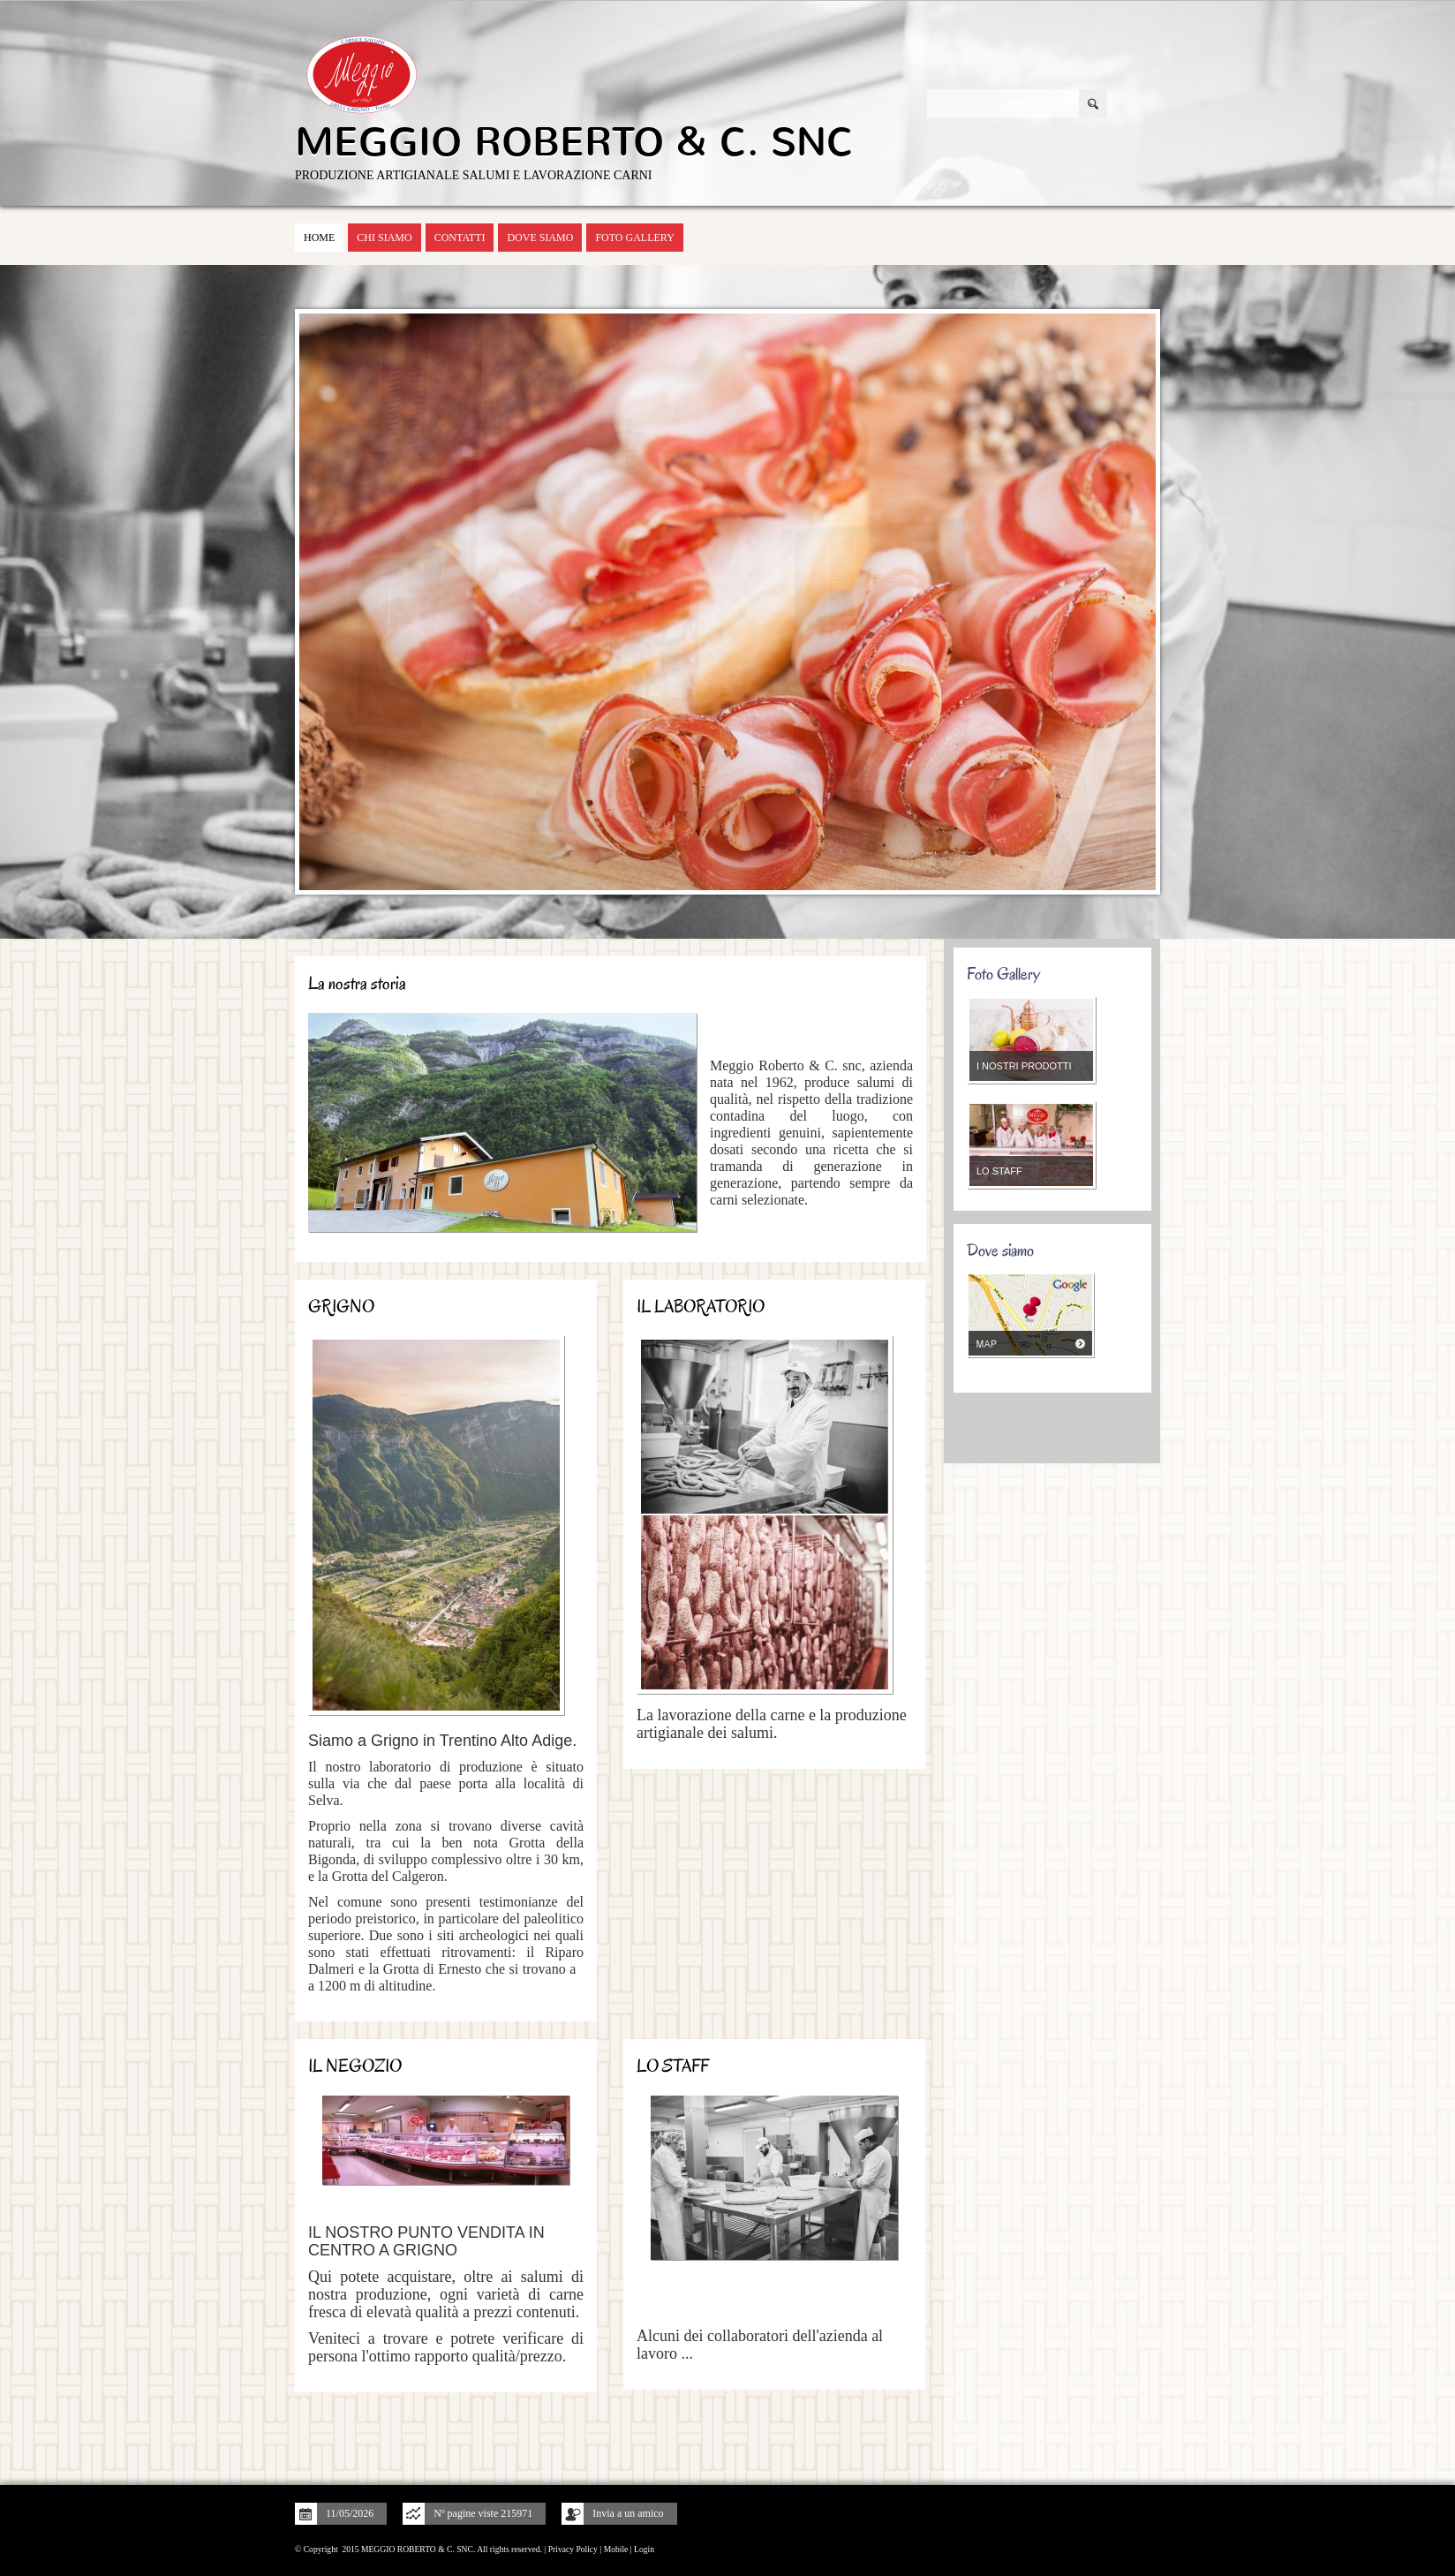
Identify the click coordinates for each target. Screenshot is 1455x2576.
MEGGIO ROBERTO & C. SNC (574, 142)
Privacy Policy (573, 2549)
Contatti (460, 237)
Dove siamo (540, 237)
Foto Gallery (634, 237)
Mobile (616, 2549)
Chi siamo (384, 237)
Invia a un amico (627, 2513)
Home (319, 237)
